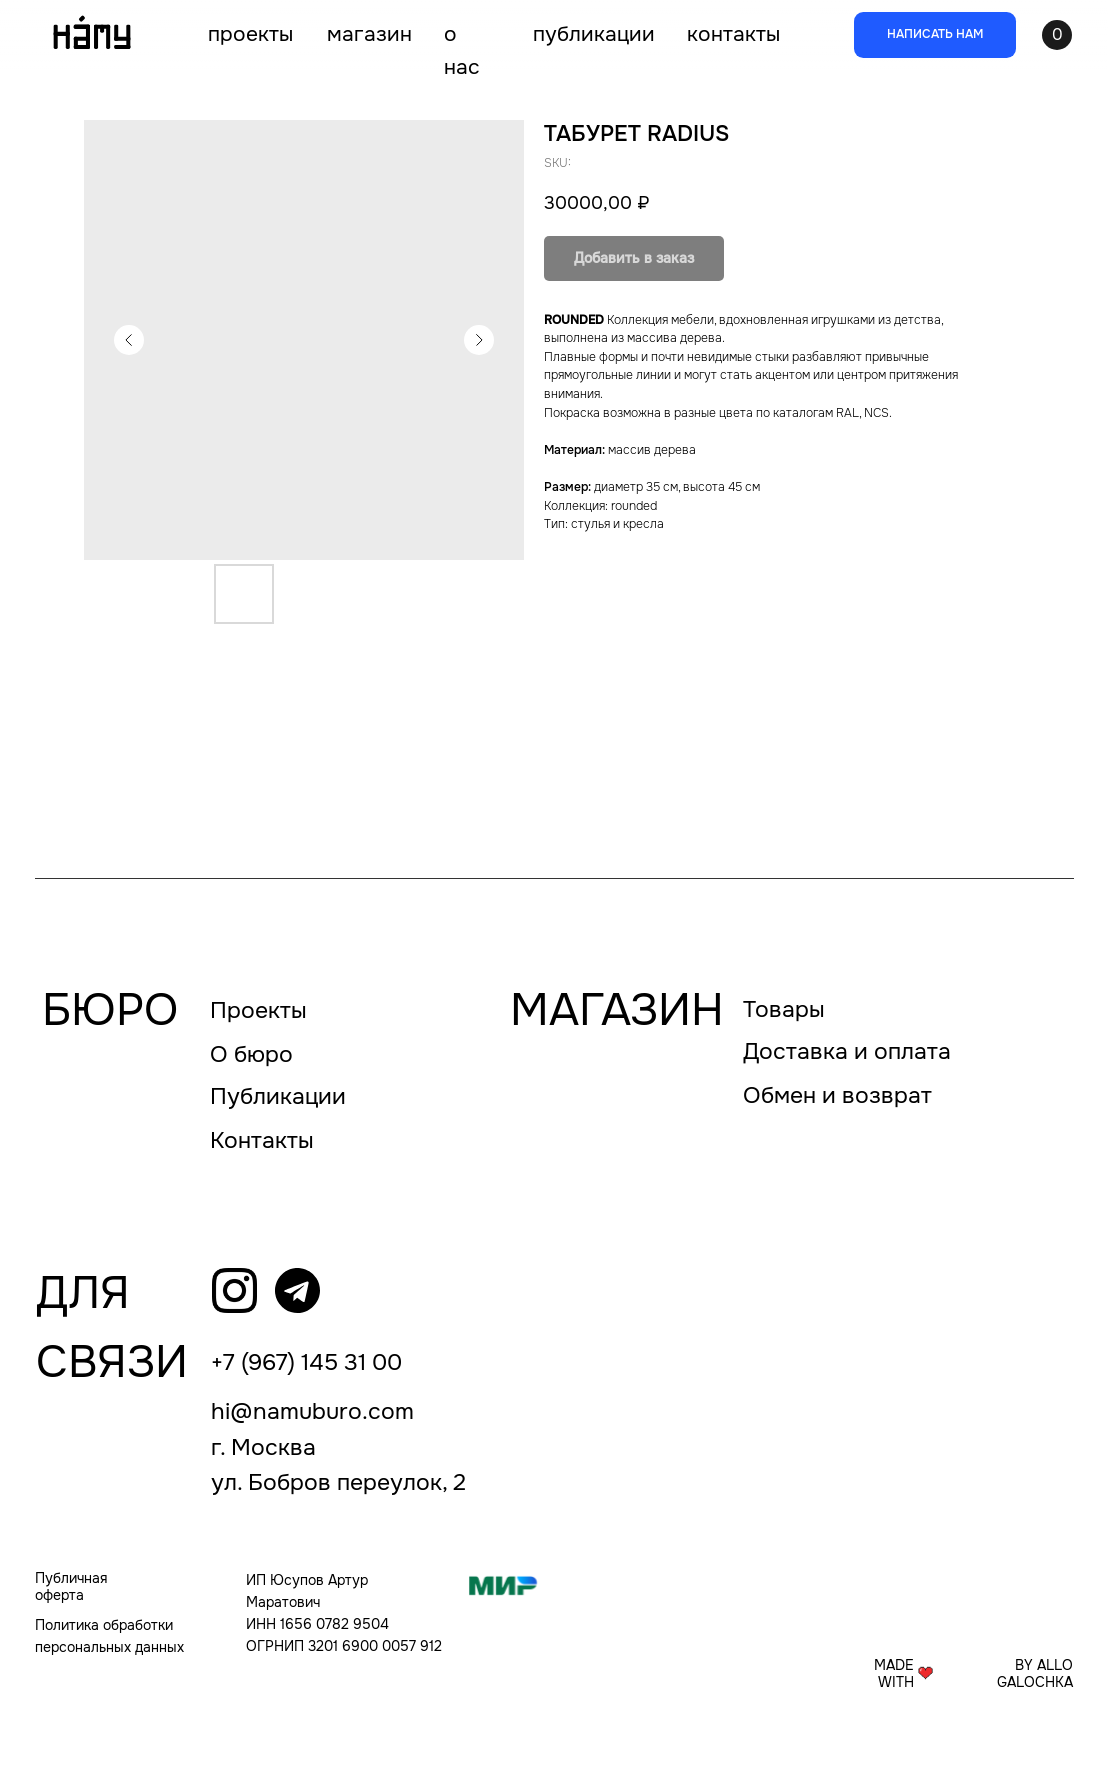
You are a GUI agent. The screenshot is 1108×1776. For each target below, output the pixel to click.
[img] (234, 1290)
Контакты (262, 1140)
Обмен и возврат (837, 1095)
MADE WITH (894, 1674)
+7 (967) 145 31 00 (306, 1362)
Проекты (258, 1010)
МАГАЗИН (369, 34)
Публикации (278, 1096)
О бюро (251, 1054)
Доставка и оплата (847, 1051)
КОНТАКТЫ (733, 34)
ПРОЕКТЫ (250, 34)
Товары (784, 1009)
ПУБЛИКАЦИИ (594, 34)
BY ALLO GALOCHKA (1035, 1674)
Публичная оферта (71, 1587)
